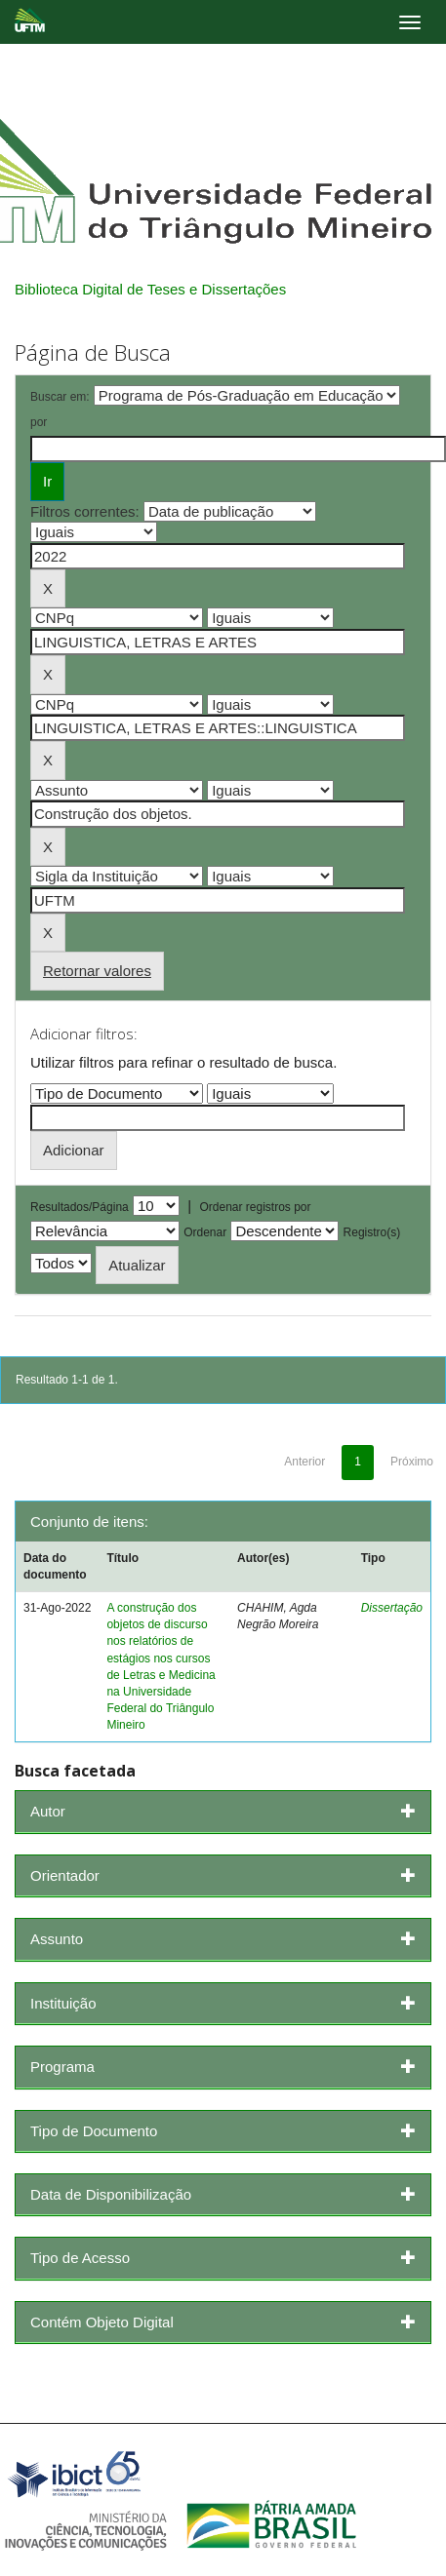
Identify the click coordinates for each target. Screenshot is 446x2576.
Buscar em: (60, 397)
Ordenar (204, 1232)
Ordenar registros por (254, 1207)
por (38, 422)
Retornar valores (97, 970)
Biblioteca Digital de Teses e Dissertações (150, 289)
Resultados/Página (79, 1207)
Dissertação (392, 1608)
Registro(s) (372, 1232)
